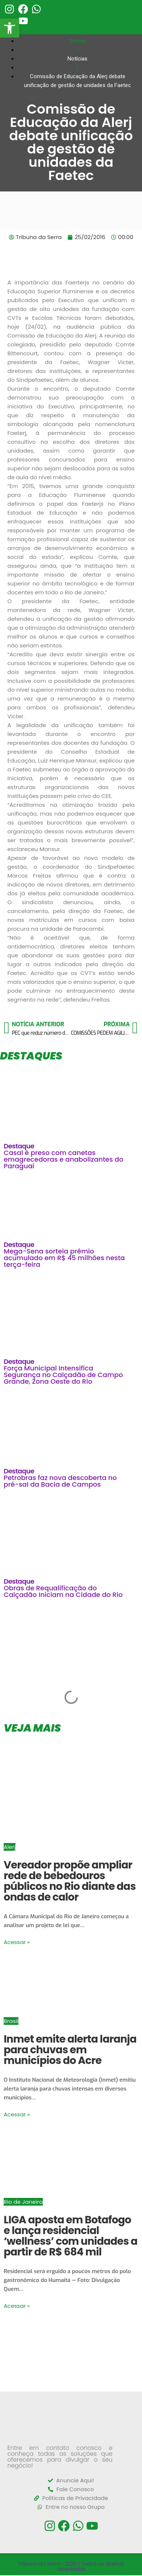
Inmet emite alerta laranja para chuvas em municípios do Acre (70, 2050)
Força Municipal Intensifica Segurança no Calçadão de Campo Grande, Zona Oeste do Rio (63, 1374)
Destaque (19, 1146)
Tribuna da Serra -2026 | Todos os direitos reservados (71, 2566)
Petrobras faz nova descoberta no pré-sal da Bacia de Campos (60, 1481)
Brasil (11, 2021)
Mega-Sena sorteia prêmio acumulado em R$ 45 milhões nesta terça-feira (64, 1257)
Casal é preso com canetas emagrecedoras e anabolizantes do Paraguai (63, 1159)
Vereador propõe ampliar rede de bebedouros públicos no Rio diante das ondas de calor (70, 1881)
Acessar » (17, 1942)
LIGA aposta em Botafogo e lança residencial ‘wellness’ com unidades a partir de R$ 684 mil (71, 2236)
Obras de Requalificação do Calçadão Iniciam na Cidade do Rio (63, 1591)
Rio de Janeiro (23, 2202)
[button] (9, 28)
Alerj (9, 1847)
